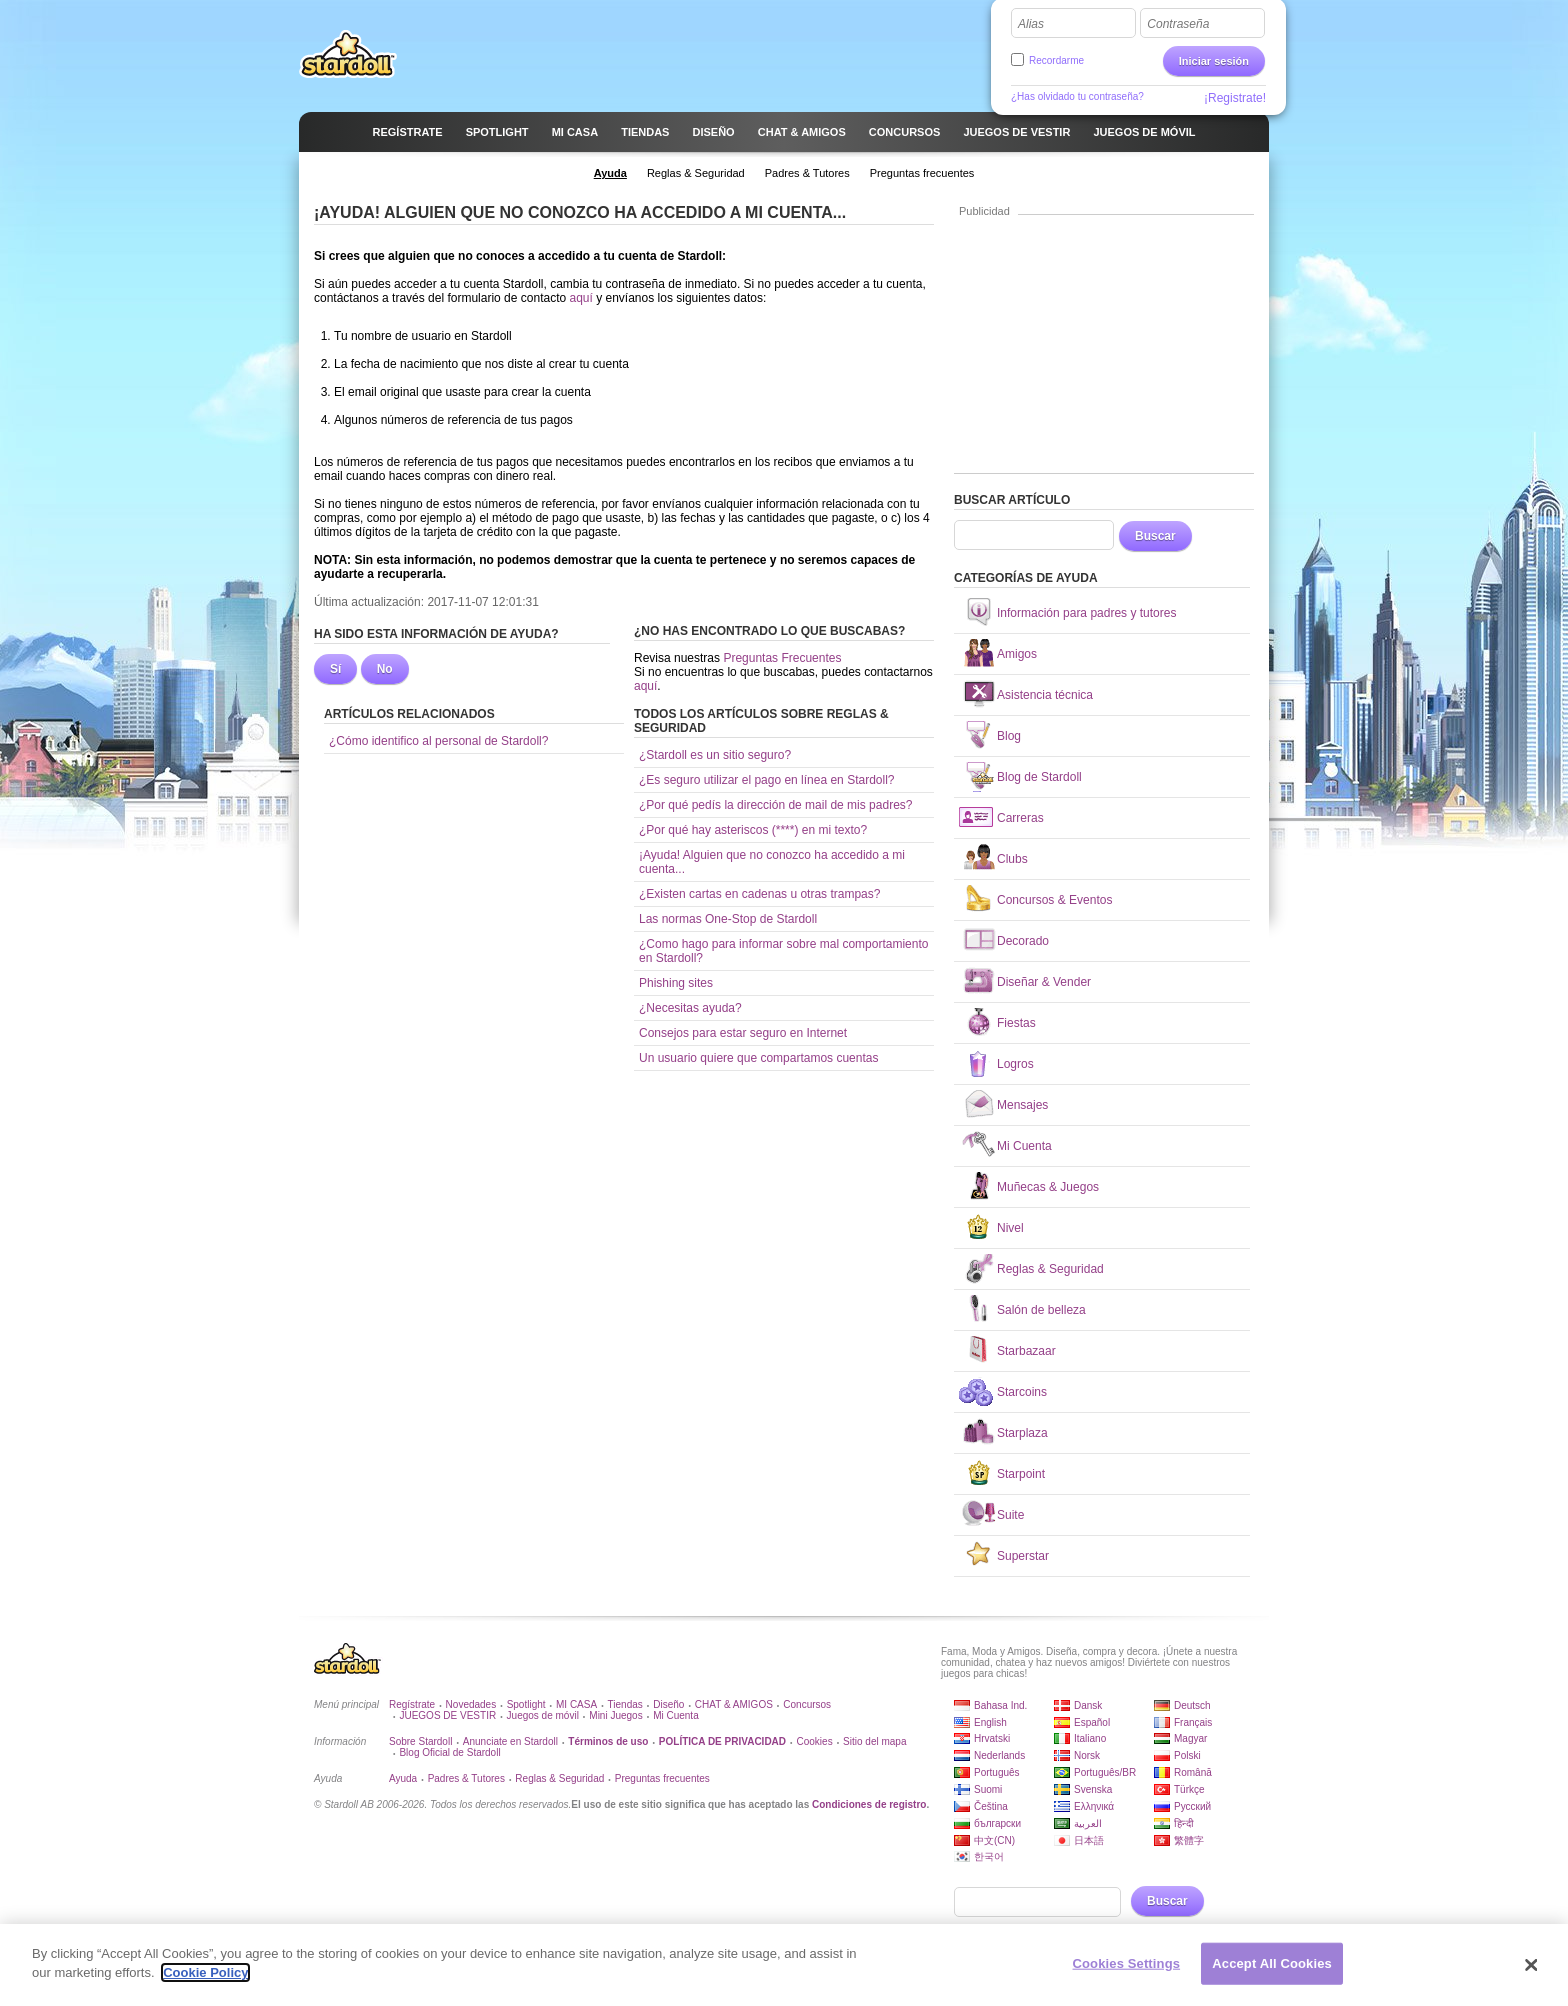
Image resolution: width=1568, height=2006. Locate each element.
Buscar (1155, 536)
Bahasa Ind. (1000, 1705)
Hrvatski (992, 1738)
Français (1193, 1722)
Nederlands (999, 1755)
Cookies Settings (1127, 1971)
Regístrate (412, 1704)
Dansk (1088, 1705)
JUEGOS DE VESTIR (447, 1715)
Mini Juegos (615, 1715)
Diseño (668, 1704)
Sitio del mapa (874, 1741)
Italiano (1090, 1738)
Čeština (991, 1806)
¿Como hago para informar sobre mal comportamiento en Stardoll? (783, 951)
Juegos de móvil (543, 1715)
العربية (1088, 1823)
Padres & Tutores (466, 1778)
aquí (580, 298)
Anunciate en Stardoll (510, 1741)
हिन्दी (1184, 1823)
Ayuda (403, 1778)
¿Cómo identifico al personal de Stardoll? (438, 741)
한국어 (989, 1856)
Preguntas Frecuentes (782, 658)
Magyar (1190, 1738)
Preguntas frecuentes (662, 1778)
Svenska (1093, 1789)
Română (1193, 1772)
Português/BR (1105, 1772)
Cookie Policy (205, 1981)
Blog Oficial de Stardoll (449, 1752)
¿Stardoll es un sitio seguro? (715, 755)
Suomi (988, 1789)
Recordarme (1056, 60)
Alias (1031, 24)
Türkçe (1189, 1789)
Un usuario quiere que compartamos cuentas (758, 1058)
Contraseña (1178, 24)
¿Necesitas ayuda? (690, 1008)
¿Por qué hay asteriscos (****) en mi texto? (753, 830)
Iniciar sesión (1214, 61)
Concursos (807, 1704)
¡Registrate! (1235, 98)
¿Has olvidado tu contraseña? (1077, 96)
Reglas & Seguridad (559, 1778)
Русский (1192, 1806)
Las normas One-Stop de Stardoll (728, 919)
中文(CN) (994, 1840)
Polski (1187, 1755)
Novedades (471, 1704)
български (997, 1823)
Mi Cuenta (676, 1715)
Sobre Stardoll (420, 1741)
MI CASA (576, 1704)
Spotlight (526, 1704)
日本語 (1089, 1840)
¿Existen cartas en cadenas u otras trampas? (759, 894)
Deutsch (1192, 1705)
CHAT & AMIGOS (734, 1704)
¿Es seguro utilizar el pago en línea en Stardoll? (767, 780)
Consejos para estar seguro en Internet (743, 1033)
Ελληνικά (1094, 1806)
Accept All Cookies (1272, 1971)
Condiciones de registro (869, 1804)
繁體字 (1189, 1840)
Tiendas (625, 1704)
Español (1092, 1722)
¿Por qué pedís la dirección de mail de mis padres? (775, 805)
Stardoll (348, 54)
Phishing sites (676, 983)
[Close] (1532, 1973)
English (990, 1722)
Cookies (815, 1741)
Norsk (1087, 1755)
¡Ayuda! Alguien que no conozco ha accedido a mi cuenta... (772, 862)
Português (997, 1772)
